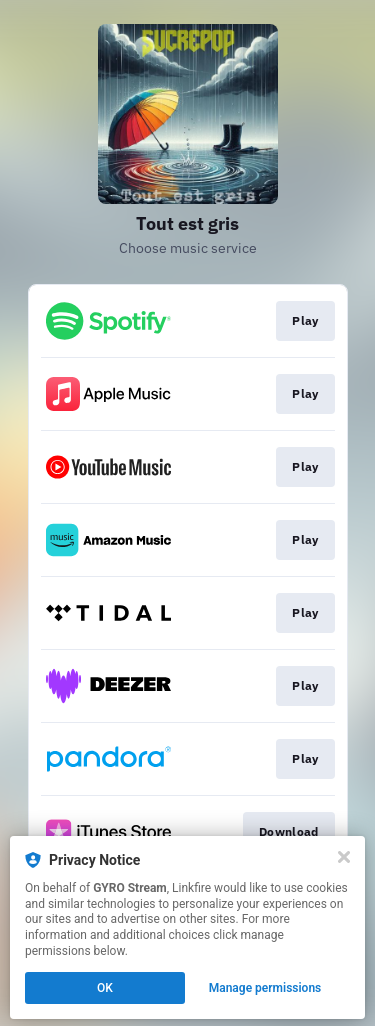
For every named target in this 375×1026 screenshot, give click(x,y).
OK (105, 988)
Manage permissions (265, 988)
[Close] (344, 857)
